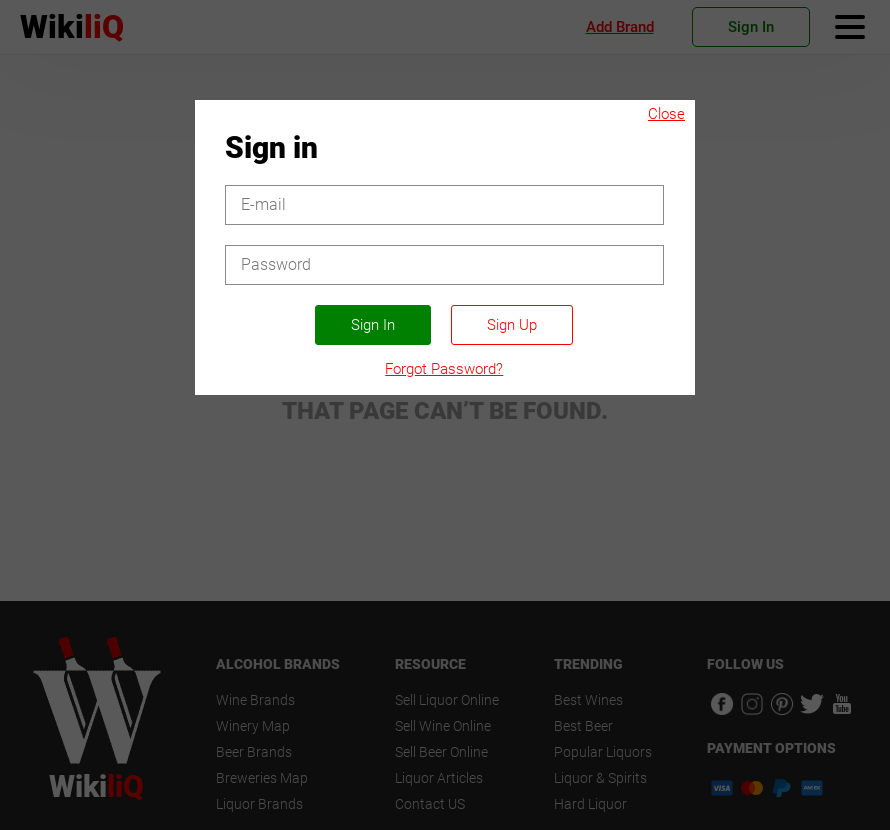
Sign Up (512, 325)
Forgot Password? (444, 369)
